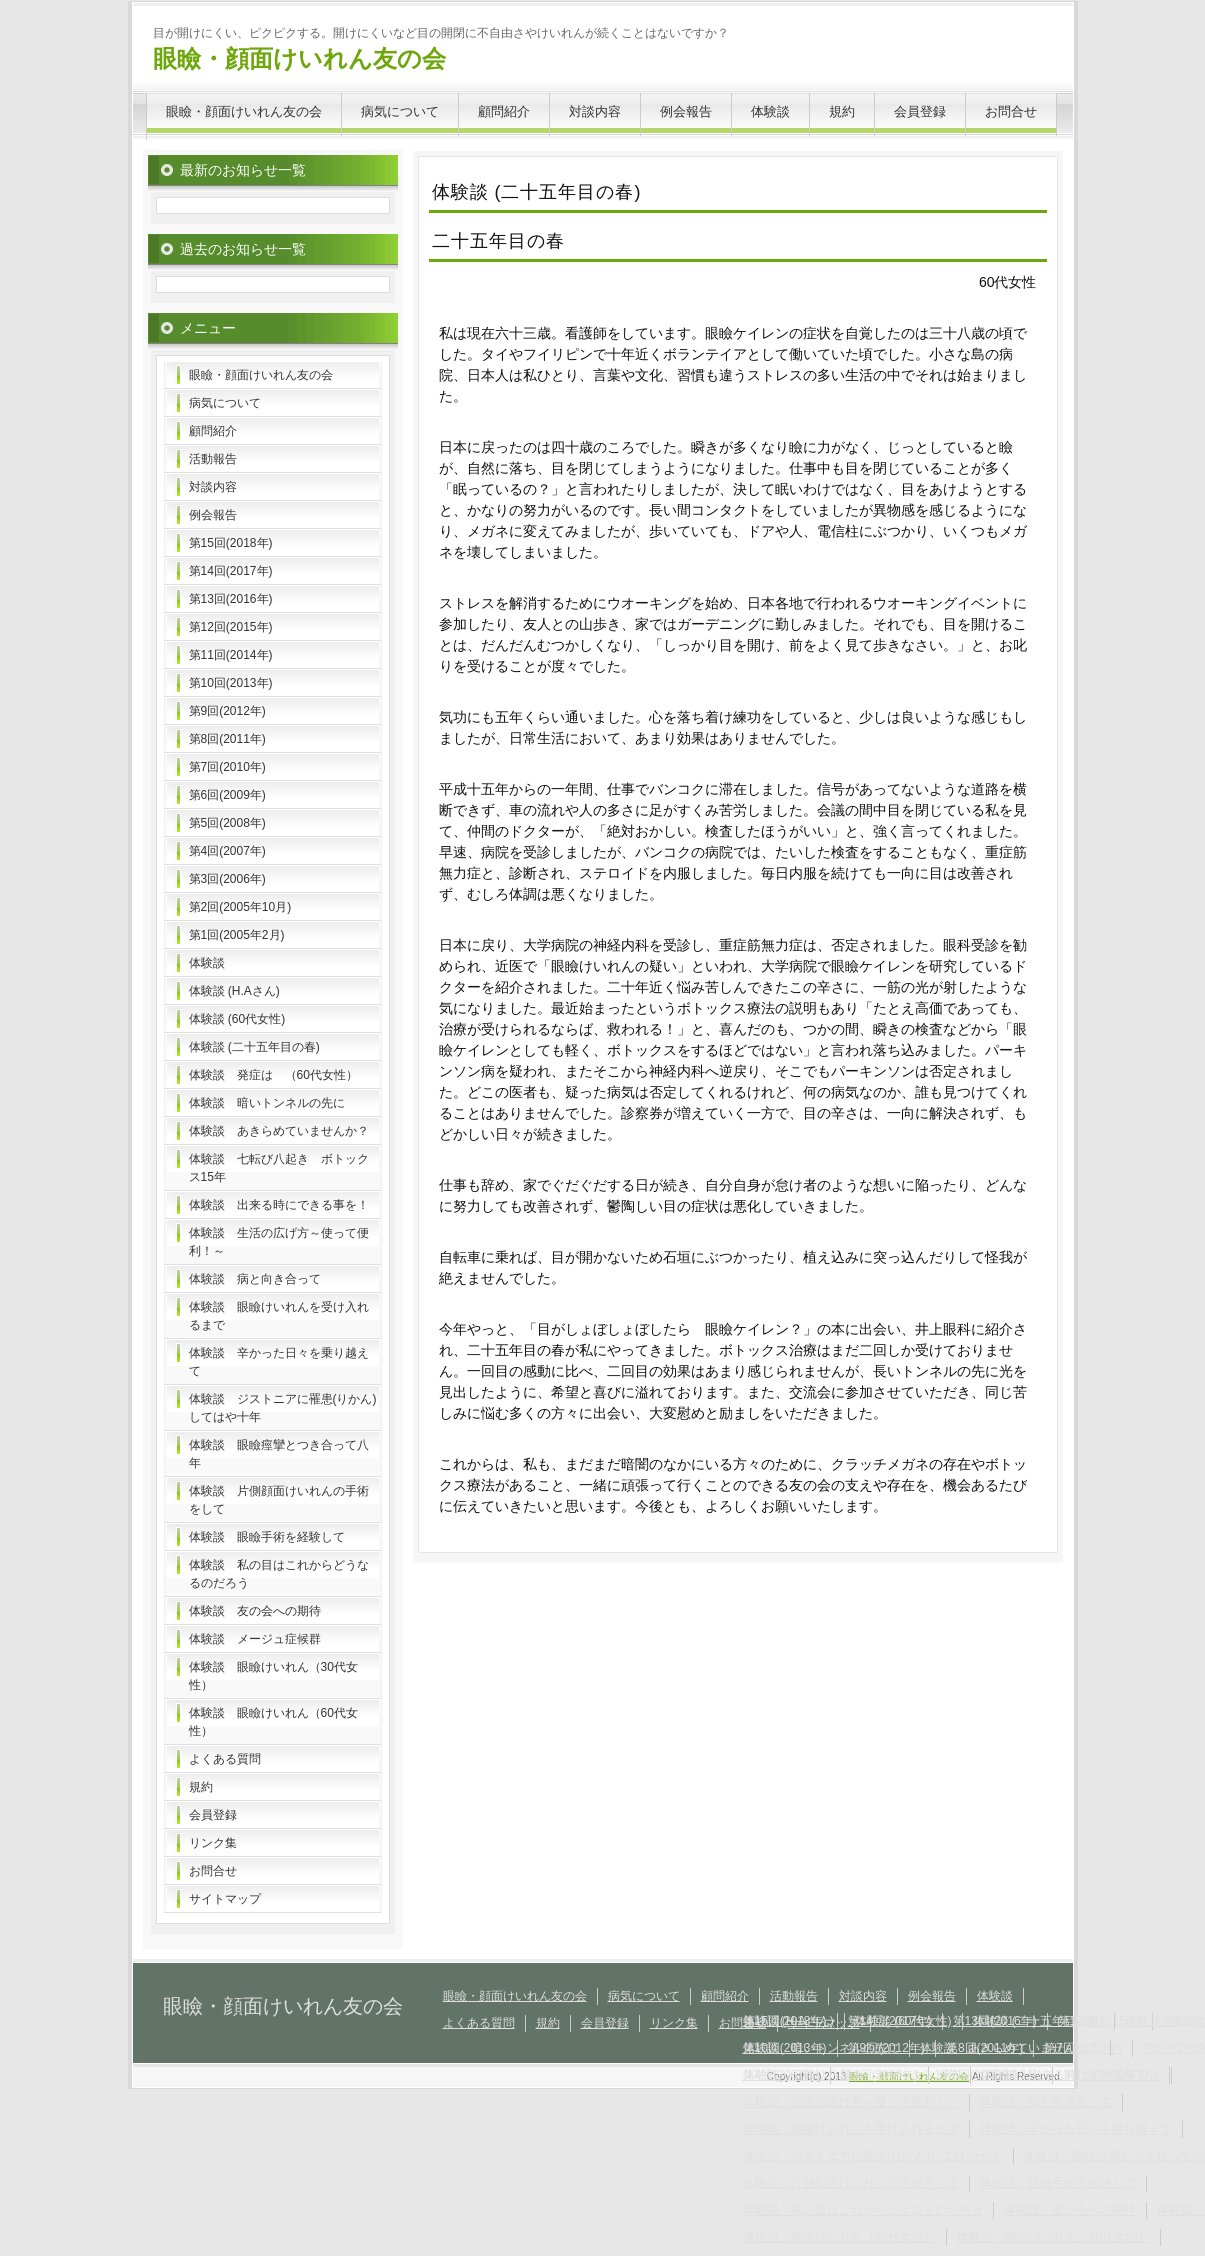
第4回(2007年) (227, 851)
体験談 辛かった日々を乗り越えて (279, 1362)
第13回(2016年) (231, 599)
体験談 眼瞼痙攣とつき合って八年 (279, 1454)
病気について (400, 111)
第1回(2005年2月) (237, 935)
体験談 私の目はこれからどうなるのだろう (279, 1574)
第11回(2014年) (231, 655)
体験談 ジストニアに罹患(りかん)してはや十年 (283, 1408)
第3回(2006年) (227, 879)
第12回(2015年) (231, 627)
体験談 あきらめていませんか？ (279, 1131)
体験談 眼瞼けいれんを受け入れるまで (279, 1316)
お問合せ (1011, 111)
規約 (842, 111)
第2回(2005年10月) (240, 907)
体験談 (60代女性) (237, 1019)
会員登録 (920, 111)
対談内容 (595, 111)
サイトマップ (225, 1899)
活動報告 (213, 459)
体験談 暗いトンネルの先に (267, 1103)
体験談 (770, 111)
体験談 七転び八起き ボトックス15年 (279, 1168)
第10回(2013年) (231, 683)
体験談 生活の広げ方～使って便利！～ (279, 1242)
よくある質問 (225, 1759)
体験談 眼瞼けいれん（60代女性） (273, 1722)
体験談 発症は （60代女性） (273, 1075)
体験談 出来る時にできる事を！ (279, 1205)
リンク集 (213, 1843)
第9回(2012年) (227, 711)
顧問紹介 (504, 111)
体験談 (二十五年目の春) (254, 1047)
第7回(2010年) (227, 767)
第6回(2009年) (227, 795)
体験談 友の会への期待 (255, 1611)
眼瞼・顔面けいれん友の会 (299, 58)
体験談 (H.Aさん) (234, 991)
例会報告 (686, 111)
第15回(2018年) (231, 543)
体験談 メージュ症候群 (255, 1639)
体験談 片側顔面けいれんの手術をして (279, 1500)
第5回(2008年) (227, 823)
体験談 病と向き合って (255, 1279)
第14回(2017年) (231, 571)
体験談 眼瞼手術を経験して (267, 1537)
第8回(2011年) (227, 739)
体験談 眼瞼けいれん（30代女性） (273, 1676)
